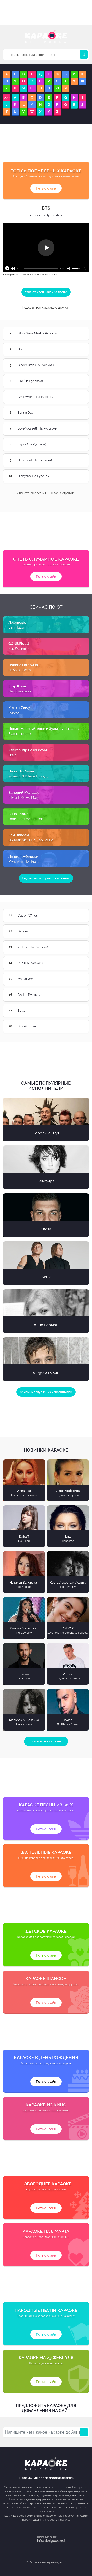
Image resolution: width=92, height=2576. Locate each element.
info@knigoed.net (51, 2540)
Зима (12, 755)
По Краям (24, 1678)
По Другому (68, 1586)
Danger (78, 931)
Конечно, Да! (24, 1586)
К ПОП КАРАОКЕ (48, 274)
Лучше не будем (68, 1495)
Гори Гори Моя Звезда (26, 819)
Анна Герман (46, 1325)
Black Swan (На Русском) (78, 365)
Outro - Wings (78, 915)
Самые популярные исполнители (46, 1085)
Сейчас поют (46, 607)
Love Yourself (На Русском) (78, 428)
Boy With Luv (78, 1026)
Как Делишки (18, 649)
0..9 (7, 97)
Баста (46, 1229)
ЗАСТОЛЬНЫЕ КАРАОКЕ (27, 274)
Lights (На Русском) (78, 444)
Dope (78, 349)
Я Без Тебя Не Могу (23, 798)
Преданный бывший (24, 1495)
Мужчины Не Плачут (24, 861)
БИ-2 (46, 1277)
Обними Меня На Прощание (30, 840)
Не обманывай (19, 691)
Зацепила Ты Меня (68, 1678)
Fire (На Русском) (78, 381)
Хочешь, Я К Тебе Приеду (28, 776)
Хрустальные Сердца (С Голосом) (68, 1632)
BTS (46, 208)
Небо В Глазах (19, 670)
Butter (78, 1010)
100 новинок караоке (46, 1741)
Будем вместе (19, 734)
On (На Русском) (78, 994)
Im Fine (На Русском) (78, 947)
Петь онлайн (46, 188)
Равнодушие (24, 1724)
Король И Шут (46, 1133)
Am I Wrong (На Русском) (78, 397)
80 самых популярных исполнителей (46, 1392)
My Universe (78, 979)
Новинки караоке (46, 1450)
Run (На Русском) (78, 963)
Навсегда (68, 1540)
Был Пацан (16, 627)
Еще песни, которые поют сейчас (46, 878)
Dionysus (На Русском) (78, 476)
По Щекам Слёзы (68, 1724)
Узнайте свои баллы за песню (46, 292)
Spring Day (78, 413)
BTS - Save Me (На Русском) (78, 333)
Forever (14, 713)
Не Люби (24, 1540)
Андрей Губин (46, 1372)
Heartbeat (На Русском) (78, 460)
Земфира (46, 1181)
